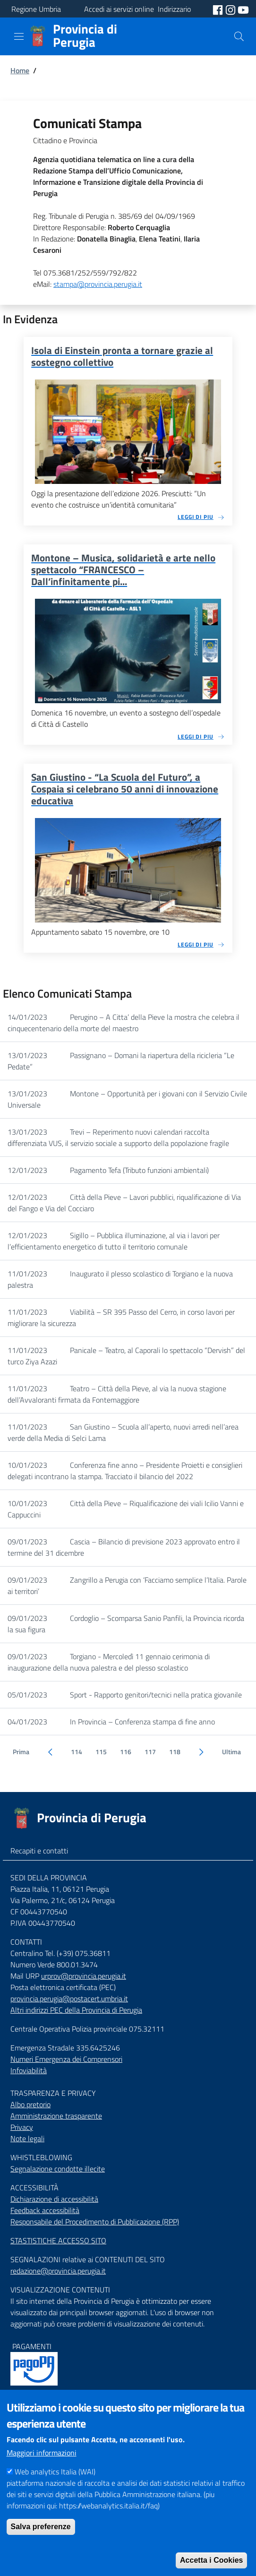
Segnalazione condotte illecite (57, 2168)
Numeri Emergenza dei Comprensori (66, 2059)
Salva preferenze (41, 2546)
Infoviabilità (28, 2070)
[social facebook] (218, 9)
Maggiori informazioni (42, 2472)
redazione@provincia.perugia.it (58, 2270)
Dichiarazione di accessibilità (54, 2199)
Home (19, 70)
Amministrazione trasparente (56, 2115)
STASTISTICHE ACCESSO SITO (58, 2240)
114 (76, 1752)
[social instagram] (231, 9)
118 (174, 1752)
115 (101, 1752)
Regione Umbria (36, 9)
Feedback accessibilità (44, 2210)
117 (150, 1752)
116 (125, 1752)
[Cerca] (239, 36)
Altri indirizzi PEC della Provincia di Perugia (76, 2010)
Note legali (27, 2138)
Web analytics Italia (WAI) (55, 2491)
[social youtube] (243, 9)
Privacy (21, 2127)
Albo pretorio (30, 2104)
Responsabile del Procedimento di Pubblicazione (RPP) (94, 2221)
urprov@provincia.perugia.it (83, 1976)
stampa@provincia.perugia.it (97, 284)
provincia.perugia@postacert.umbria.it (69, 1998)
